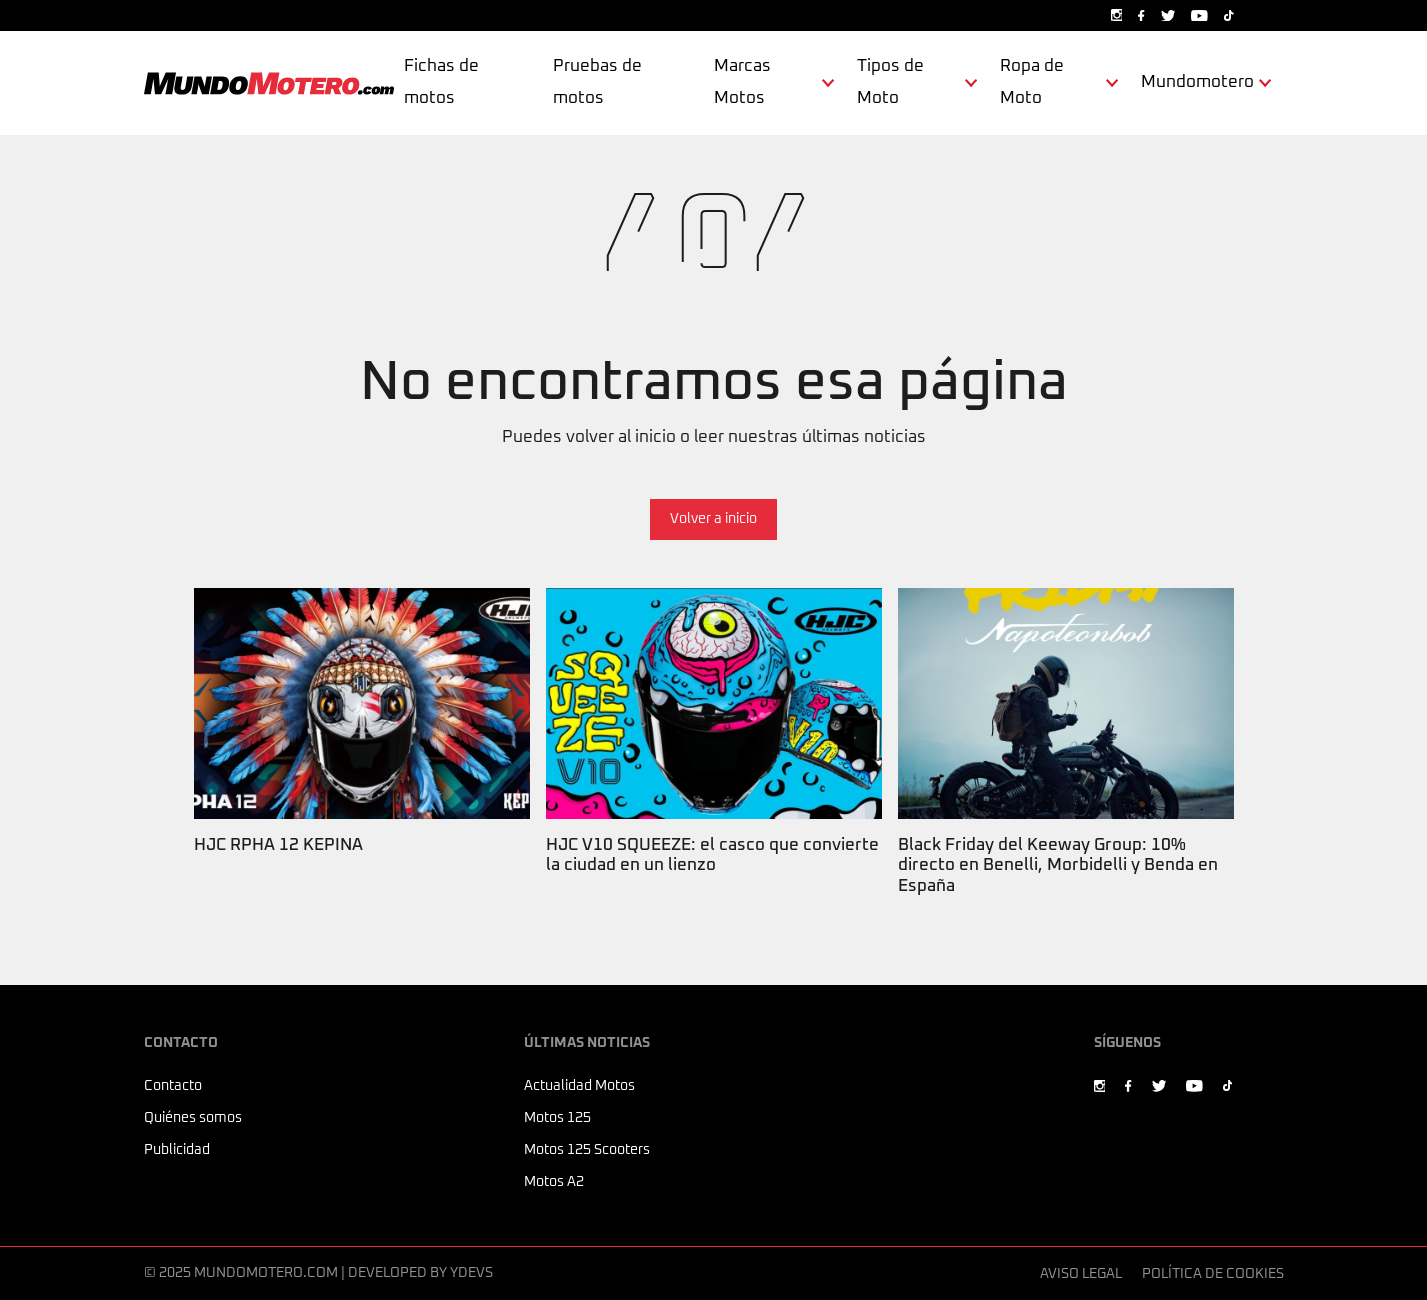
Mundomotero (1197, 82)
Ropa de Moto (1032, 82)
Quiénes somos (193, 1118)
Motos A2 (554, 1182)
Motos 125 (557, 1118)
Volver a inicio (713, 519)
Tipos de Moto (890, 82)
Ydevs (471, 1273)
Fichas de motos (441, 82)
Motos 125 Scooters (587, 1150)
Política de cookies (1213, 1274)
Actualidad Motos (579, 1086)
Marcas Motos (742, 82)
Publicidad (177, 1150)
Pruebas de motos (597, 82)
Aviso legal (1081, 1274)
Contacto (173, 1086)
